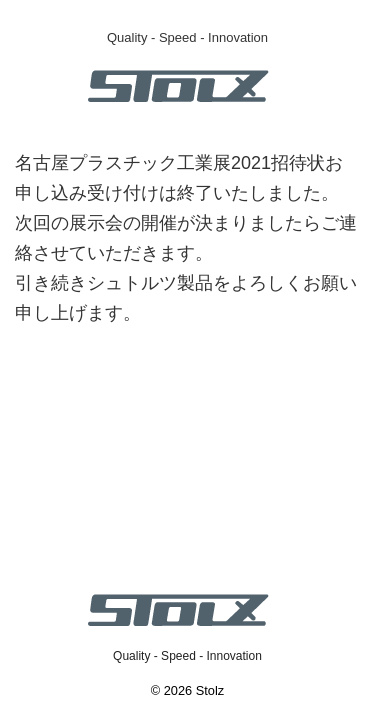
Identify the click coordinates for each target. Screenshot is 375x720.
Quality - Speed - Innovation (187, 656)
